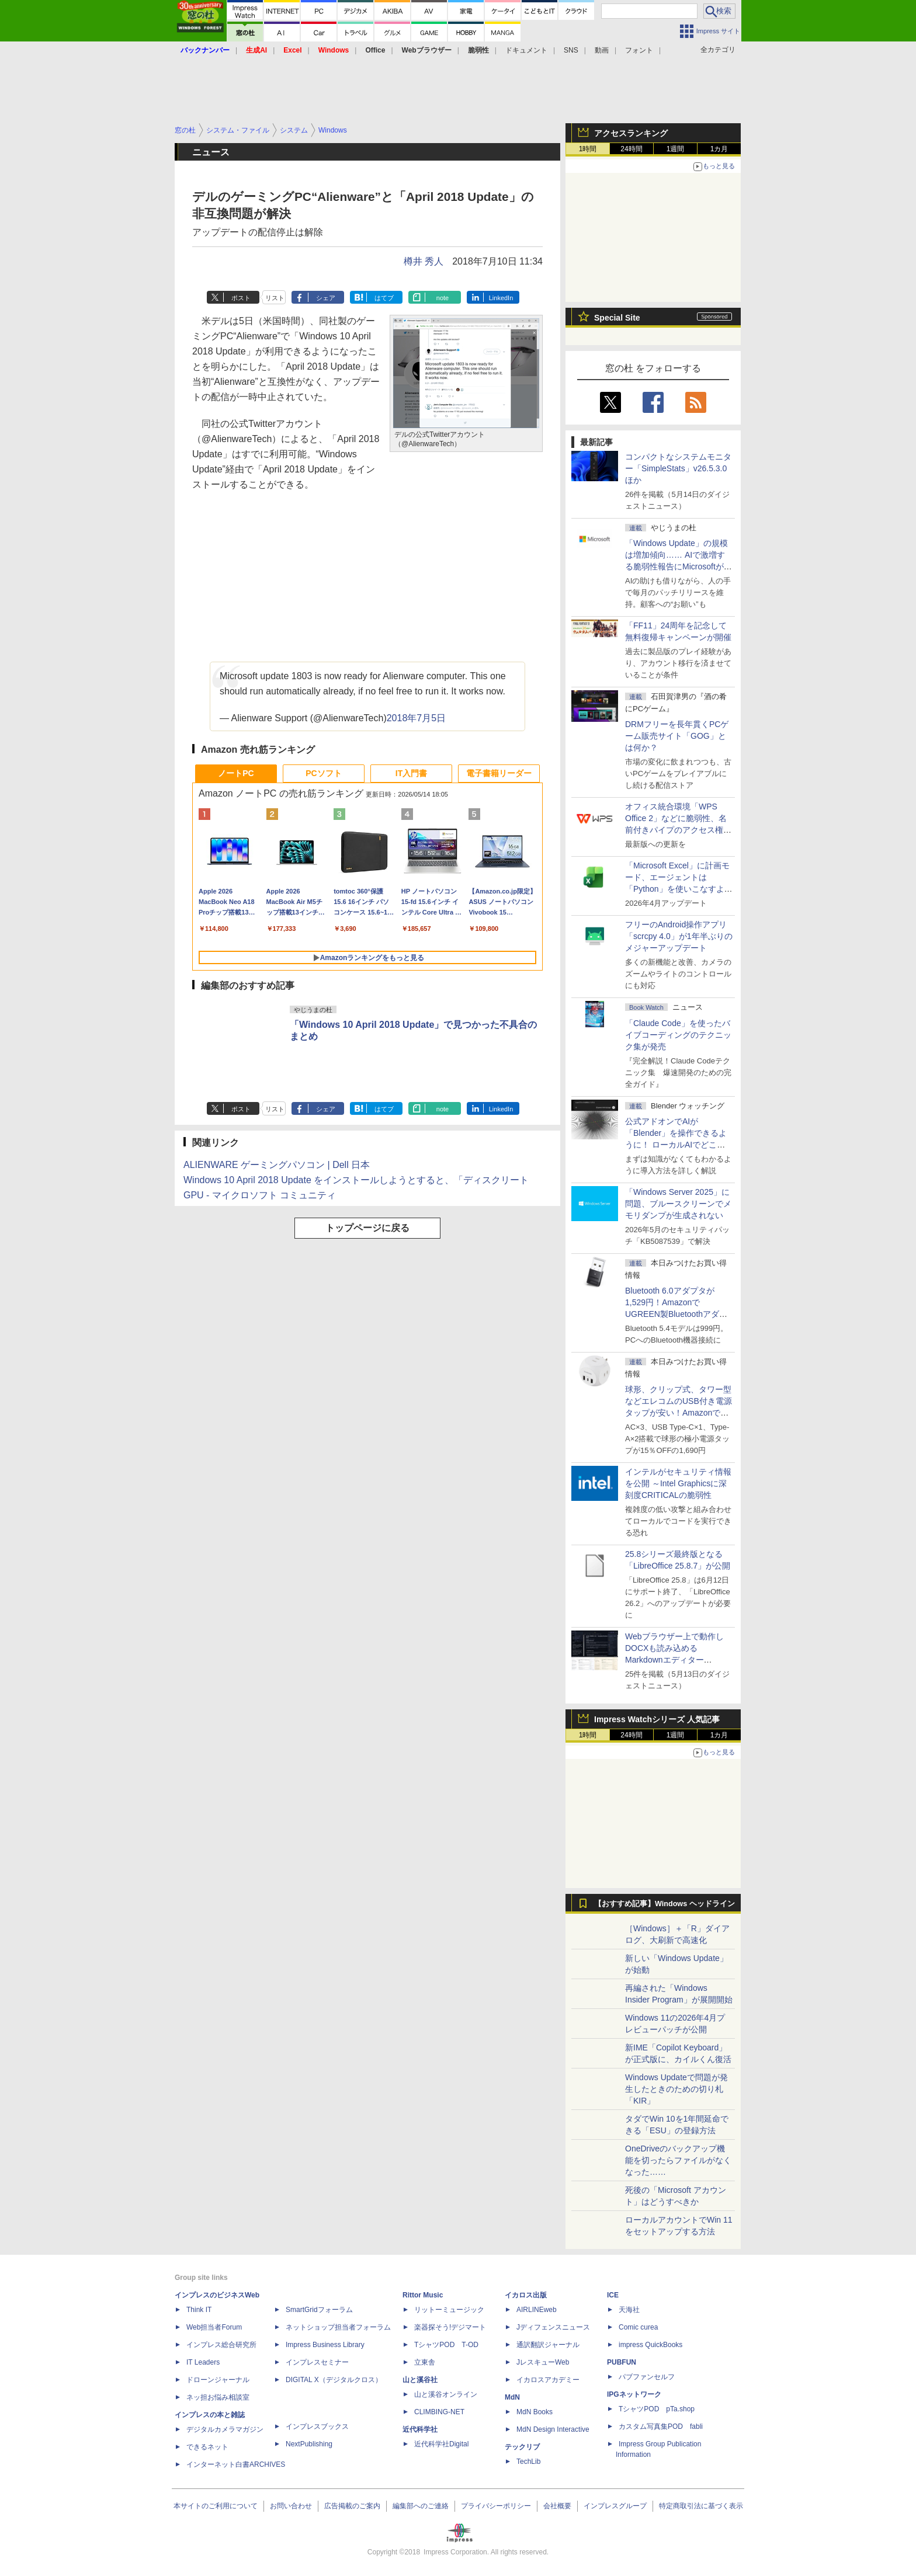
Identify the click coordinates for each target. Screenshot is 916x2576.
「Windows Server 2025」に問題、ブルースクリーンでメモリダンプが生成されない (678, 1203)
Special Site (617, 317)
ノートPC (236, 773)
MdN (512, 2397)
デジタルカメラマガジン (224, 2429)
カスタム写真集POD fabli (661, 2426)
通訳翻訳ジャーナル (548, 2345)
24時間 (631, 149)
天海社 (629, 2310)
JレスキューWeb (542, 2362)
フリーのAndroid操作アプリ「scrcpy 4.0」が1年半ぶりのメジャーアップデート (679, 936)
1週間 (676, 149)
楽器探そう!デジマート (450, 2327)
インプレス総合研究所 (221, 2345)
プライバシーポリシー (496, 2506)
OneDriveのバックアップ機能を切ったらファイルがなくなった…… (678, 2160)
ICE (613, 2295)
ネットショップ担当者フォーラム (338, 2327)
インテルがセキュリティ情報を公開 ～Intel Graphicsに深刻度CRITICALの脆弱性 (678, 1483)
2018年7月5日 (416, 718)
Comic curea (638, 2327)
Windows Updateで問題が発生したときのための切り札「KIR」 (676, 2089)
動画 (602, 50)
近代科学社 (420, 2429)
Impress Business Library (325, 2345)
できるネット (207, 2447)
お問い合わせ (291, 2506)
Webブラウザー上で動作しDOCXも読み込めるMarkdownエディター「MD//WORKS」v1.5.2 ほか (676, 1660)
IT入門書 (411, 773)
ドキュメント (526, 50)
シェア (325, 297)
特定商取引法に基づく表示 (701, 2506)
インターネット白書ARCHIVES (235, 2464)
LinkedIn (501, 297)
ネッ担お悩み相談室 (217, 2397)
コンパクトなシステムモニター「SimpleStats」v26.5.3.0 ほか (680, 468)
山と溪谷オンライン (445, 2394)
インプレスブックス (317, 2426)
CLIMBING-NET (439, 2412)
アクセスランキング (631, 133)
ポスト (241, 297)
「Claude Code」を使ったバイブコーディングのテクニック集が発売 (678, 1034)
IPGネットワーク (634, 2394)
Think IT (198, 2310)
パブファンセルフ (647, 2377)
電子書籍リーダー (499, 773)
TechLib (528, 2461)
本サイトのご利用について (216, 2506)
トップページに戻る (367, 1228)
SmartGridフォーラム (319, 2310)
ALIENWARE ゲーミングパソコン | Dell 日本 (276, 1165)
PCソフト (323, 773)
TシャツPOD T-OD (446, 2345)
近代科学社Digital (441, 2444)
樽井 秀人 (423, 261)
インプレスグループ (615, 2506)
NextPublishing (309, 2444)
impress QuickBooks (650, 2345)
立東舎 (424, 2362)
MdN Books (534, 2412)
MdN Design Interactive (552, 2429)
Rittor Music (423, 2295)
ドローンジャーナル (217, 2380)
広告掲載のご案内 (352, 2506)
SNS (571, 50)
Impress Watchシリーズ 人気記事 (657, 1719)
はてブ (384, 297)
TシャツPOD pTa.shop (657, 2409)
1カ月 (719, 149)
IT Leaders (203, 2362)
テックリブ (522, 2447)
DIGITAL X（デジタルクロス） (334, 2380)
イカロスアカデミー (548, 2380)
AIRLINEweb (536, 2310)
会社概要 (557, 2506)
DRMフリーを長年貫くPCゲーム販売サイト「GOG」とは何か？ (676, 735)
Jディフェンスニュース (553, 2327)
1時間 (588, 149)
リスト (274, 297)
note (442, 297)
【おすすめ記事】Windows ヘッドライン (664, 1904)
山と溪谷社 (420, 2380)
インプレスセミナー (317, 2362)
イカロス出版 (526, 2295)
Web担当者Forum (214, 2327)
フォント (639, 50)
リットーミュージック (449, 2310)
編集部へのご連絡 (421, 2506)
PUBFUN (621, 2362)
